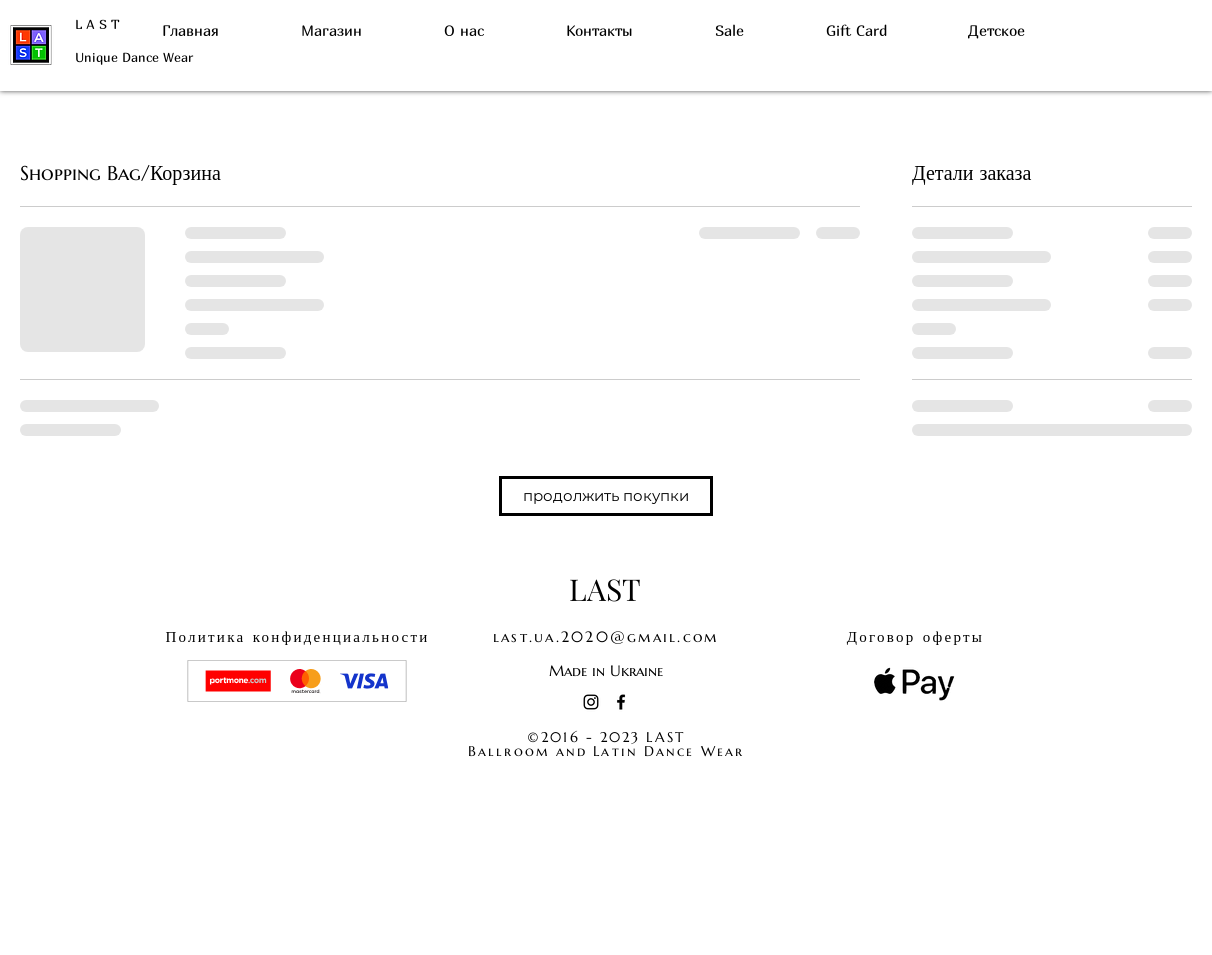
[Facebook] (621, 702)
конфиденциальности (297, 636)
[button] (606, 496)
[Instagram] (591, 702)
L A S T (97, 24)
